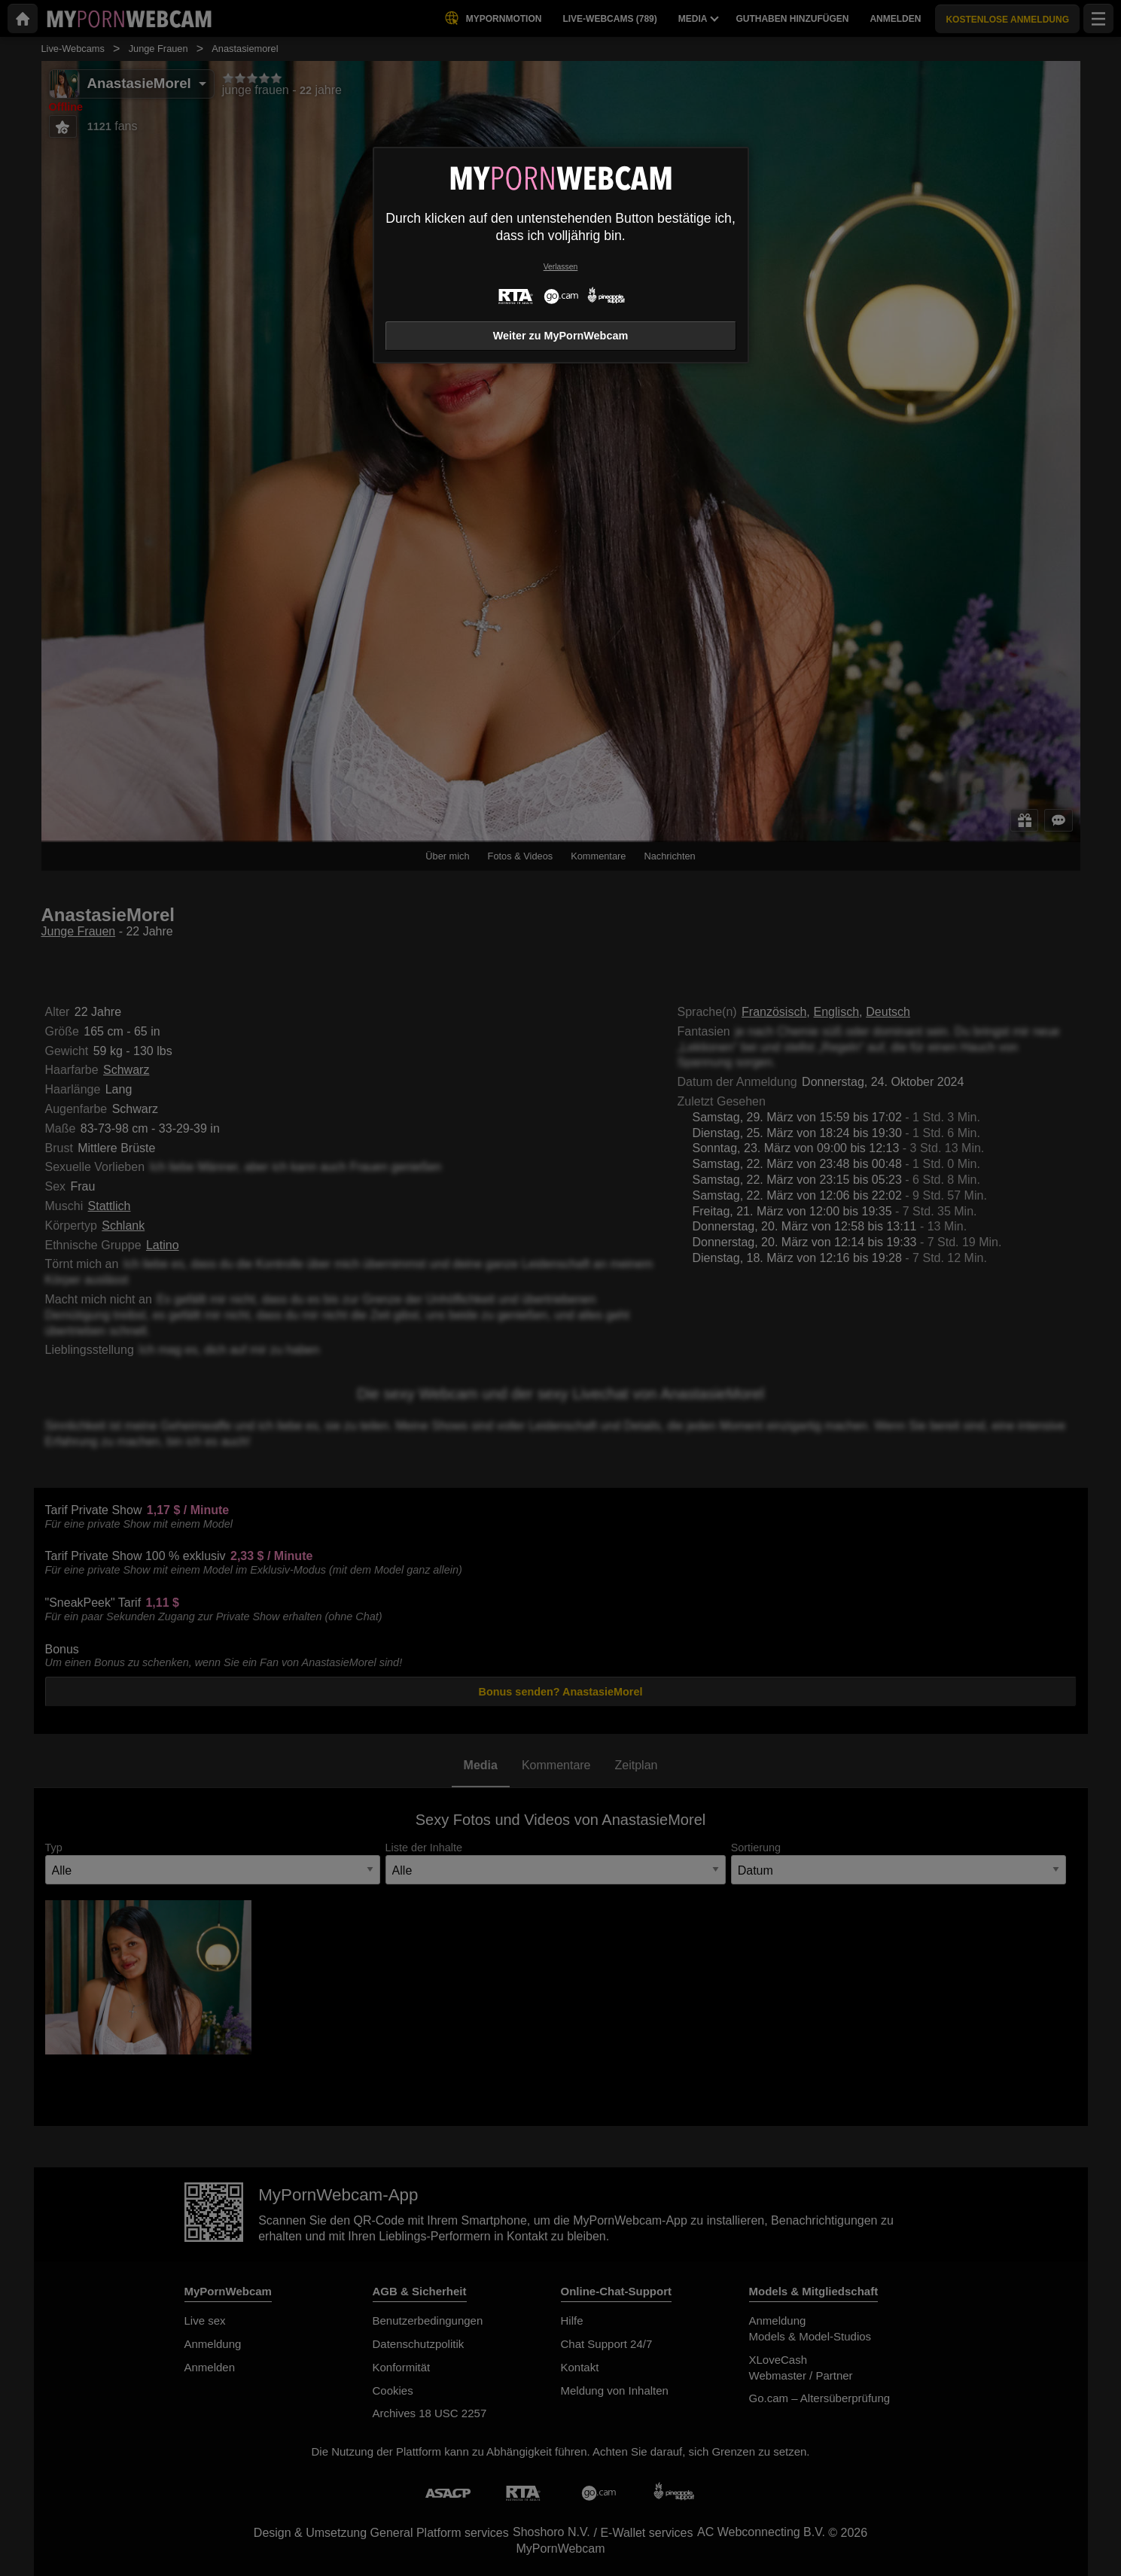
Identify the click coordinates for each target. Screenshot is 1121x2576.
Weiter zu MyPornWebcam (560, 336)
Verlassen (561, 267)
